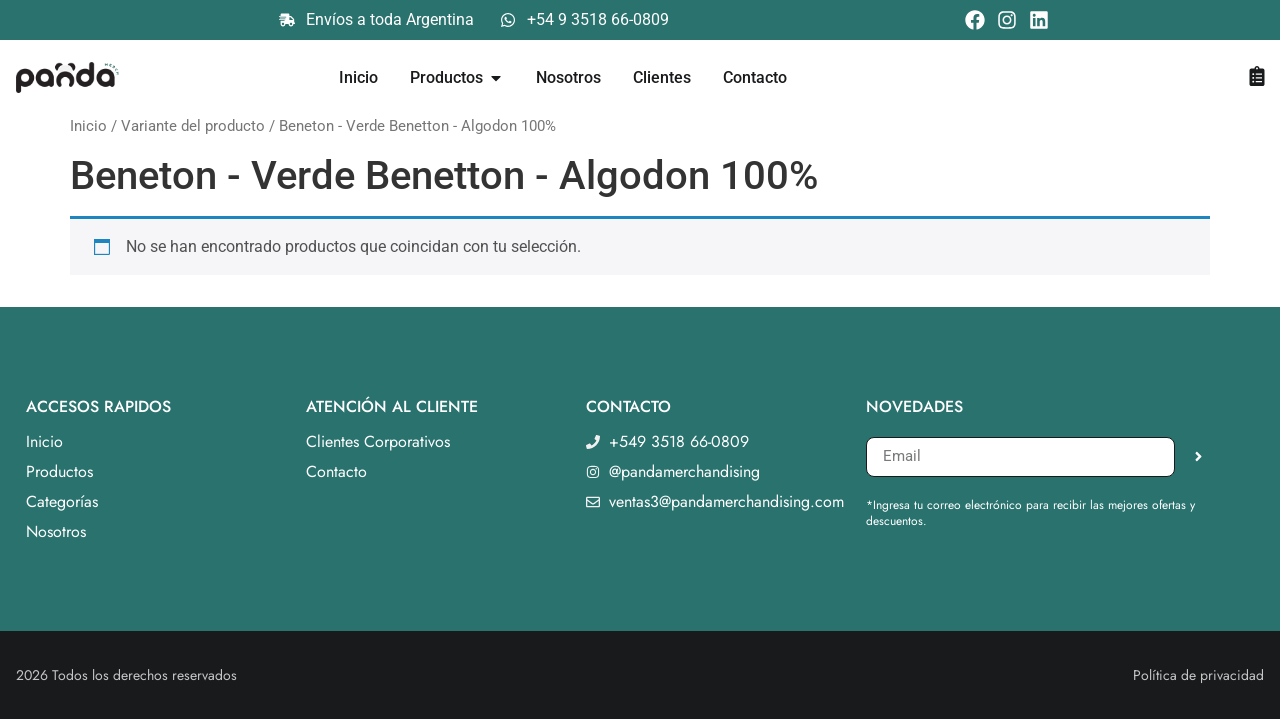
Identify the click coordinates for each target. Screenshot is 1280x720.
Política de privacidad (1198, 675)
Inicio (88, 126)
